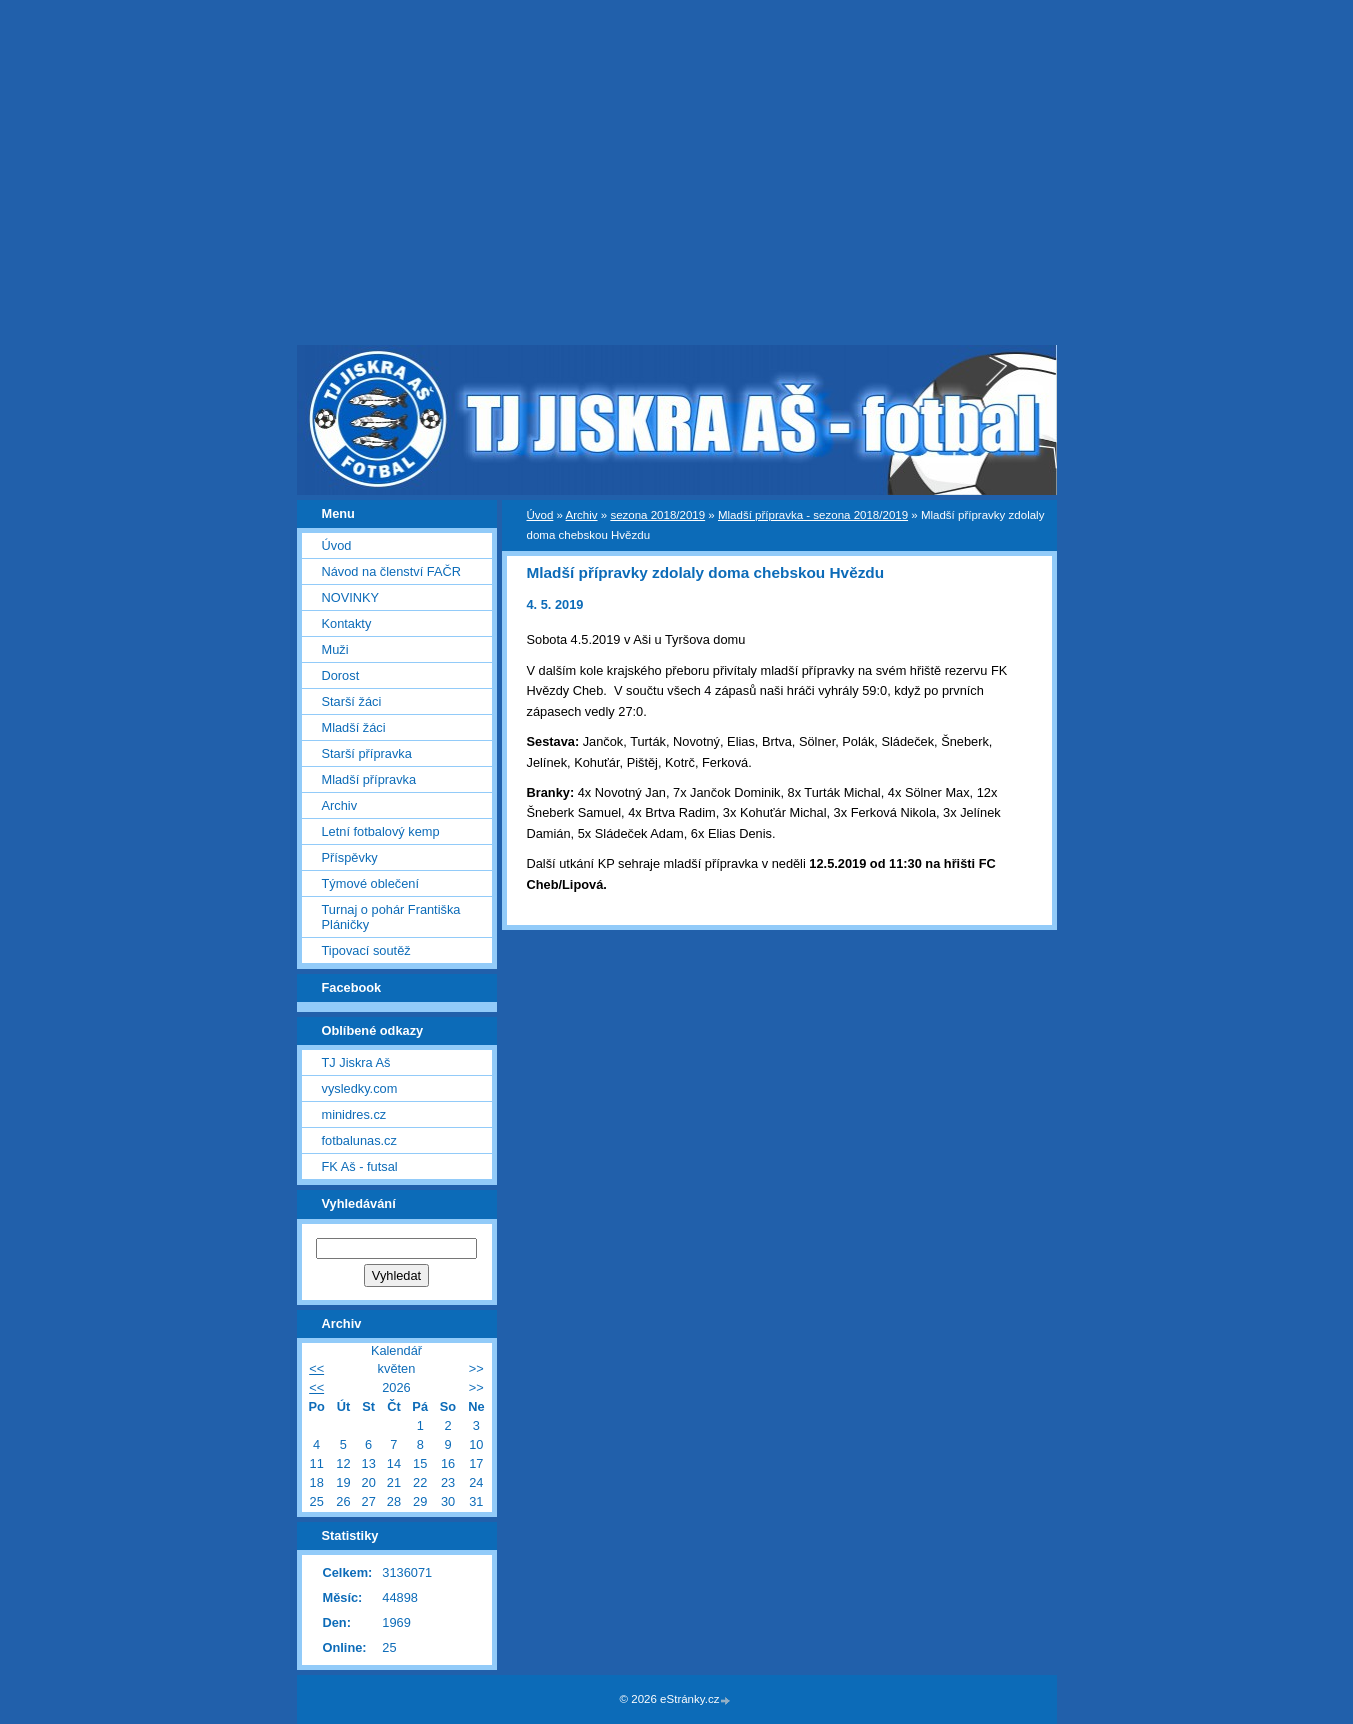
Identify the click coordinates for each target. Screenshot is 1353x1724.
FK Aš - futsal (360, 1166)
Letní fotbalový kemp (381, 831)
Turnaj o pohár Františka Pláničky (391, 917)
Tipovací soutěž (366, 950)
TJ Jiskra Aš (356, 1062)
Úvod (540, 515)
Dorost (341, 675)
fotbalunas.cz (359, 1140)
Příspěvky (350, 857)
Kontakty (347, 623)
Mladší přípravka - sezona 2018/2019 (813, 515)
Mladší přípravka (369, 779)
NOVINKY (351, 597)
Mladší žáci (354, 727)
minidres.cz (354, 1114)
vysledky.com (360, 1088)
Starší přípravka (367, 753)
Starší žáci (352, 701)
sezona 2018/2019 (657, 515)
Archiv (582, 515)
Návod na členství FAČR (391, 571)
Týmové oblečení (370, 883)
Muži (335, 649)
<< (316, 1368)
